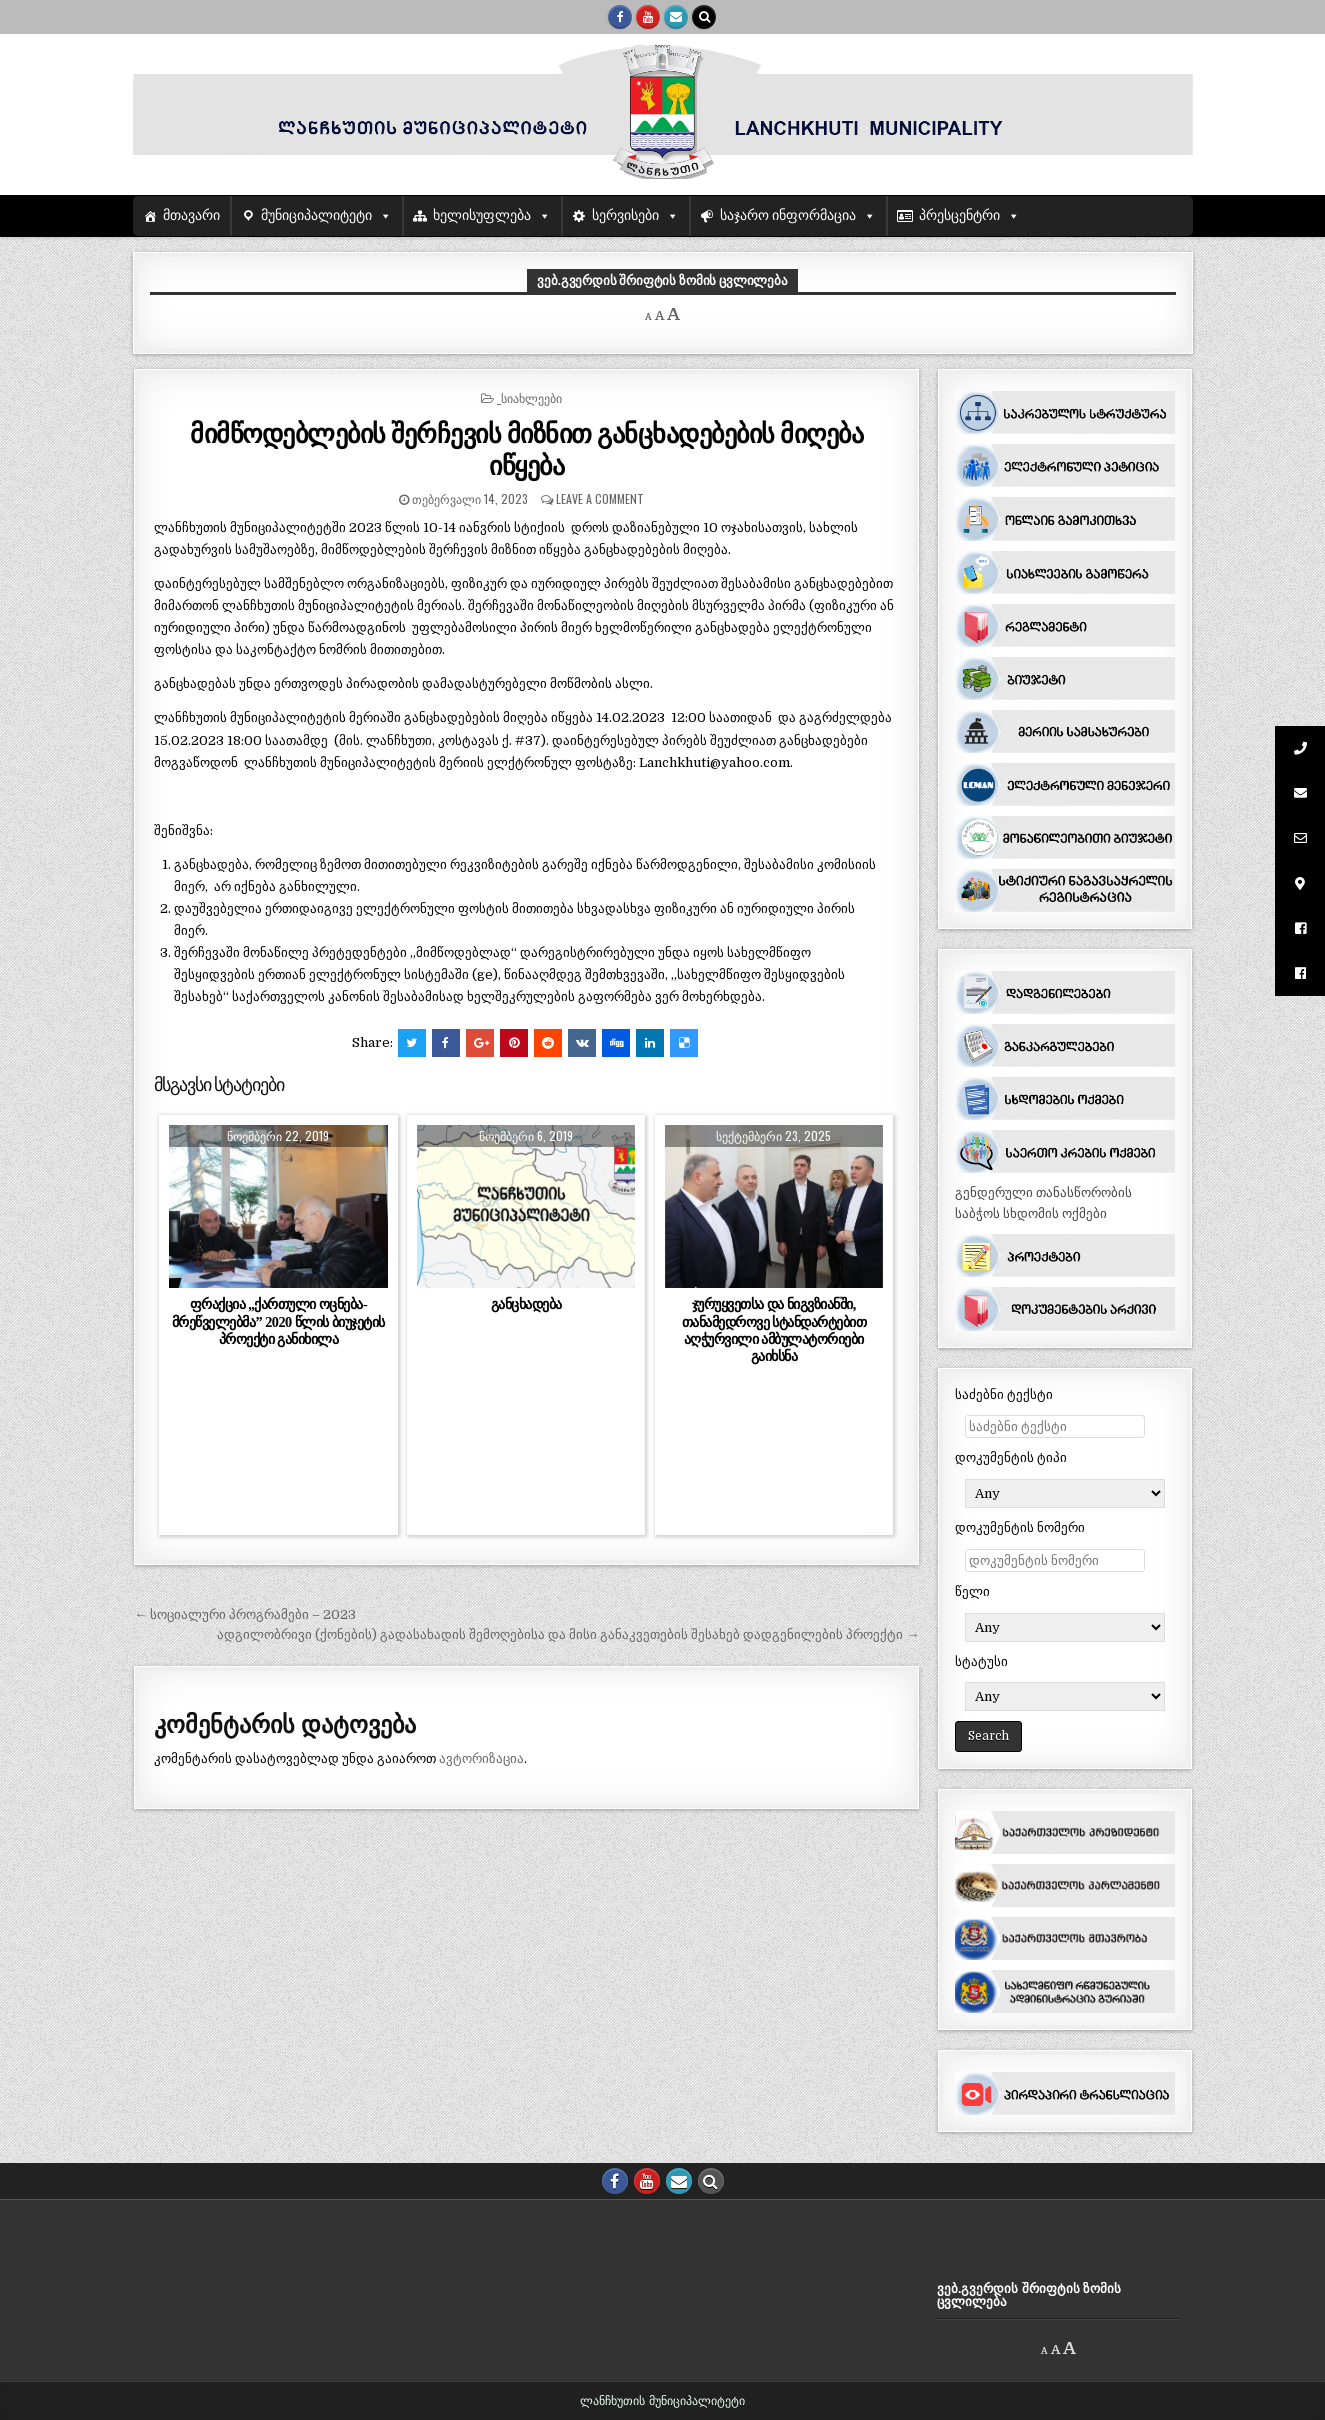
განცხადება (526, 1304)
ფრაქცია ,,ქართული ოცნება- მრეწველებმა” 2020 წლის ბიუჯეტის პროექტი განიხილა (278, 1321)
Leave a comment (600, 498)
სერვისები (625, 215)
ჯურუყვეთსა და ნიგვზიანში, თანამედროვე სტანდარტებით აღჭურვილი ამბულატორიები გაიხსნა (774, 1329)
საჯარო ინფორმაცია (788, 215)
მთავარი (191, 215)
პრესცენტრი (959, 215)
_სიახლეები (529, 397)
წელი (972, 1591)
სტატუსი (981, 1661)
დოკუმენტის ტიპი (1011, 1457)
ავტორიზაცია (481, 1758)
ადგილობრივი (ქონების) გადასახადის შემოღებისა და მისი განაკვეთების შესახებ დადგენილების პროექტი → (568, 1634)
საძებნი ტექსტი (1004, 1394)
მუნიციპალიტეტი (316, 215)
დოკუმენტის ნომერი (1020, 1527)
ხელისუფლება (482, 215)
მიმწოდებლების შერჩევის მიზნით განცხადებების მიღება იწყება (526, 448)
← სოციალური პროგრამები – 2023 (245, 1614)
